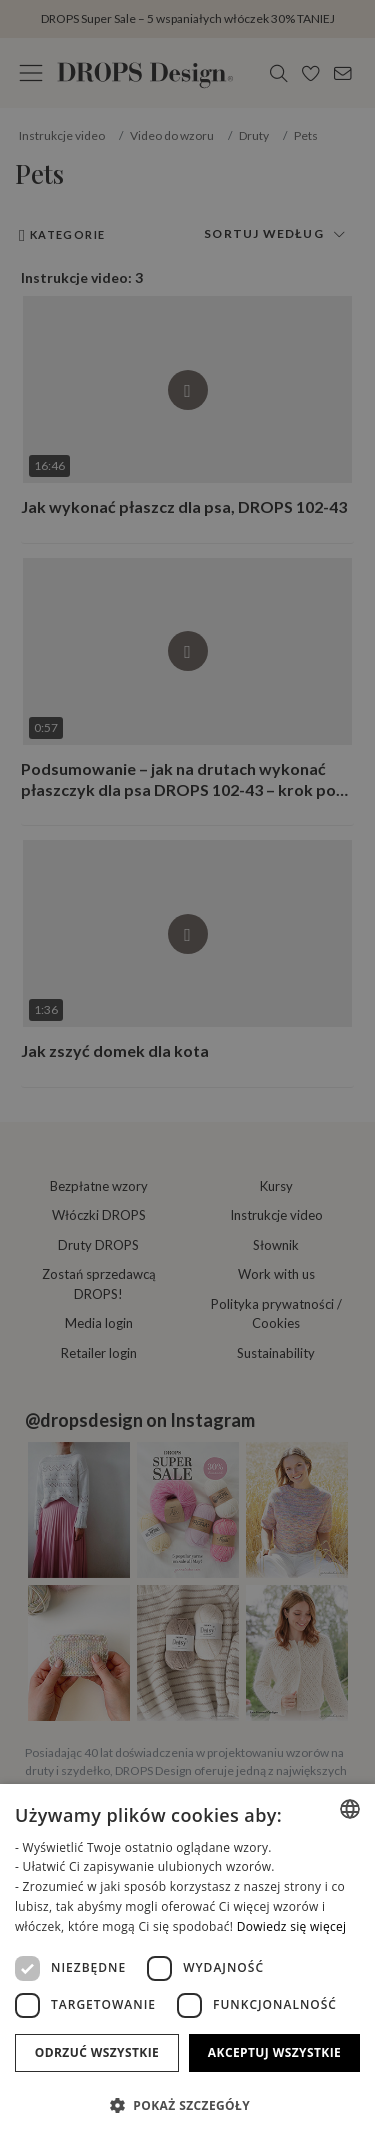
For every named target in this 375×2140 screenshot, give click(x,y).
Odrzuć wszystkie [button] (97, 2052)
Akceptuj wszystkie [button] (274, 2052)
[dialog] (187, 1962)
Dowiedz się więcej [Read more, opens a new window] (292, 1926)
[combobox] (350, 1809)
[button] (187, 2105)
